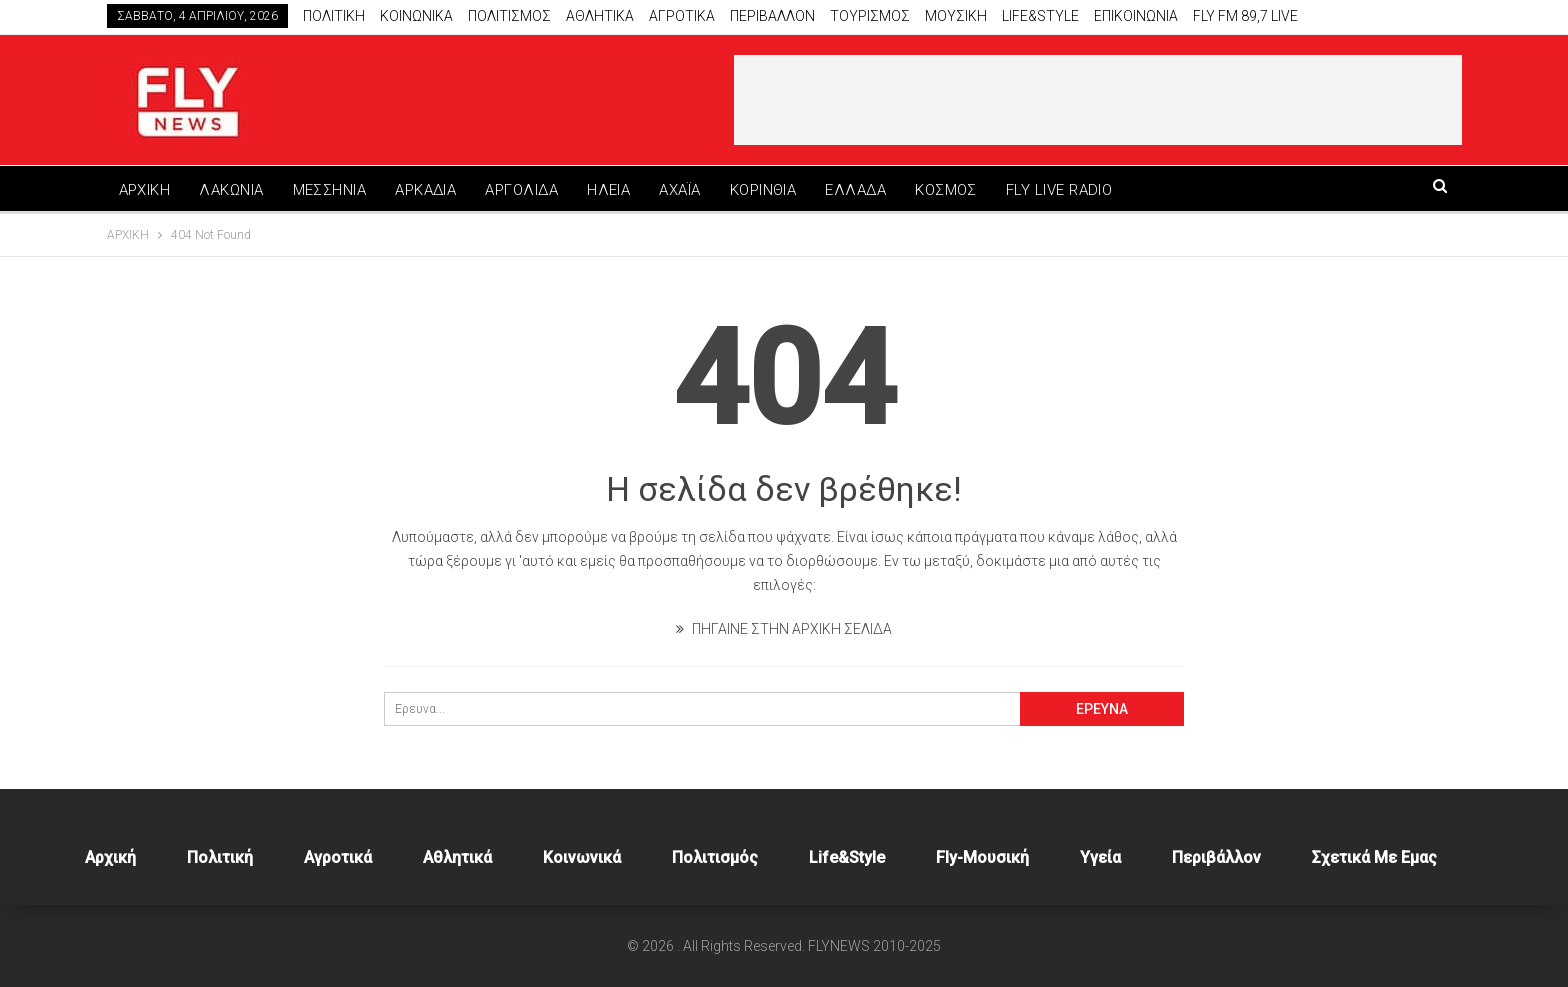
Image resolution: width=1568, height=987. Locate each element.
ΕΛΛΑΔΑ (855, 190)
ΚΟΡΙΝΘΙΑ (763, 190)
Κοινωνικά (582, 857)
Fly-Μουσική (982, 857)
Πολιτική (220, 857)
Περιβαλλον (772, 16)
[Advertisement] (1098, 100)
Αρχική (110, 857)
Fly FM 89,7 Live (1245, 16)
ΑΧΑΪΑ (679, 190)
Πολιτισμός (715, 857)
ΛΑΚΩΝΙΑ (231, 190)
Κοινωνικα (416, 16)
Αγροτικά (338, 857)
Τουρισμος (870, 16)
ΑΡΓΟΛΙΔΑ (521, 190)
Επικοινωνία (1136, 16)
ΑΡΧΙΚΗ (145, 190)
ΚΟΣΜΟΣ (946, 190)
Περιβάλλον (1216, 857)
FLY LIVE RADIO (1059, 190)
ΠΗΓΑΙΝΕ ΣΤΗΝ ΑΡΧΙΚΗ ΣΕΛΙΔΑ (784, 629)
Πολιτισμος (509, 16)
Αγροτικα (682, 16)
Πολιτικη (334, 16)
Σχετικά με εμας (1374, 857)
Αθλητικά (600, 16)
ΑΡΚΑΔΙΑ (425, 190)
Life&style (1040, 16)
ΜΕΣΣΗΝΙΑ (330, 190)
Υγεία (1100, 857)
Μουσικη (956, 16)
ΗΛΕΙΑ (608, 190)
